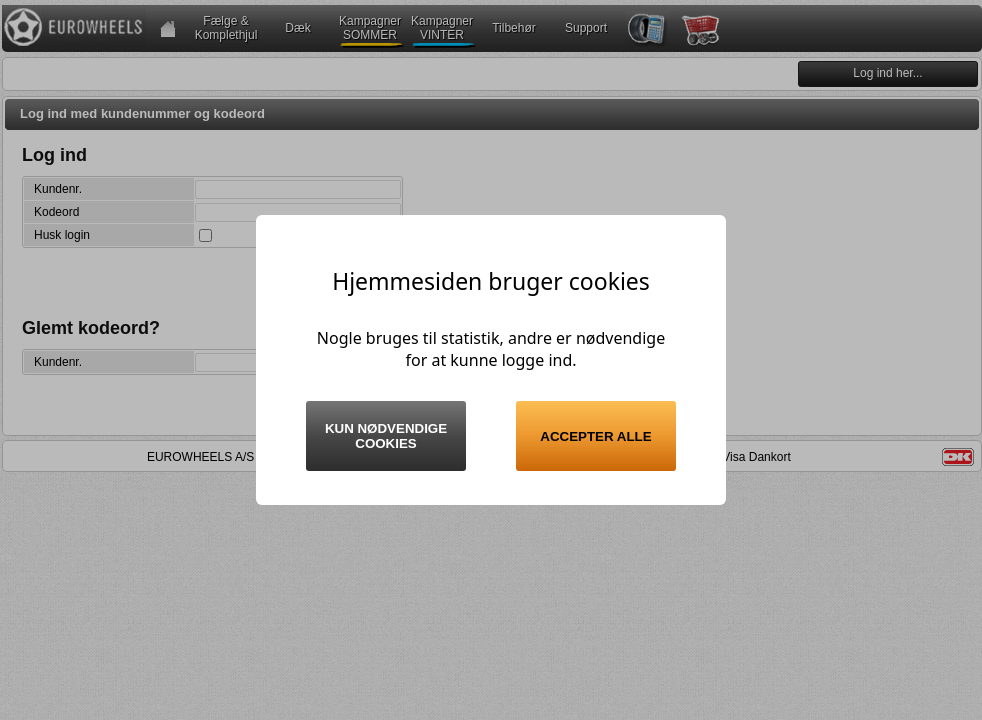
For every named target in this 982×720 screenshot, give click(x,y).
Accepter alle (595, 436)
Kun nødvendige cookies (386, 436)
